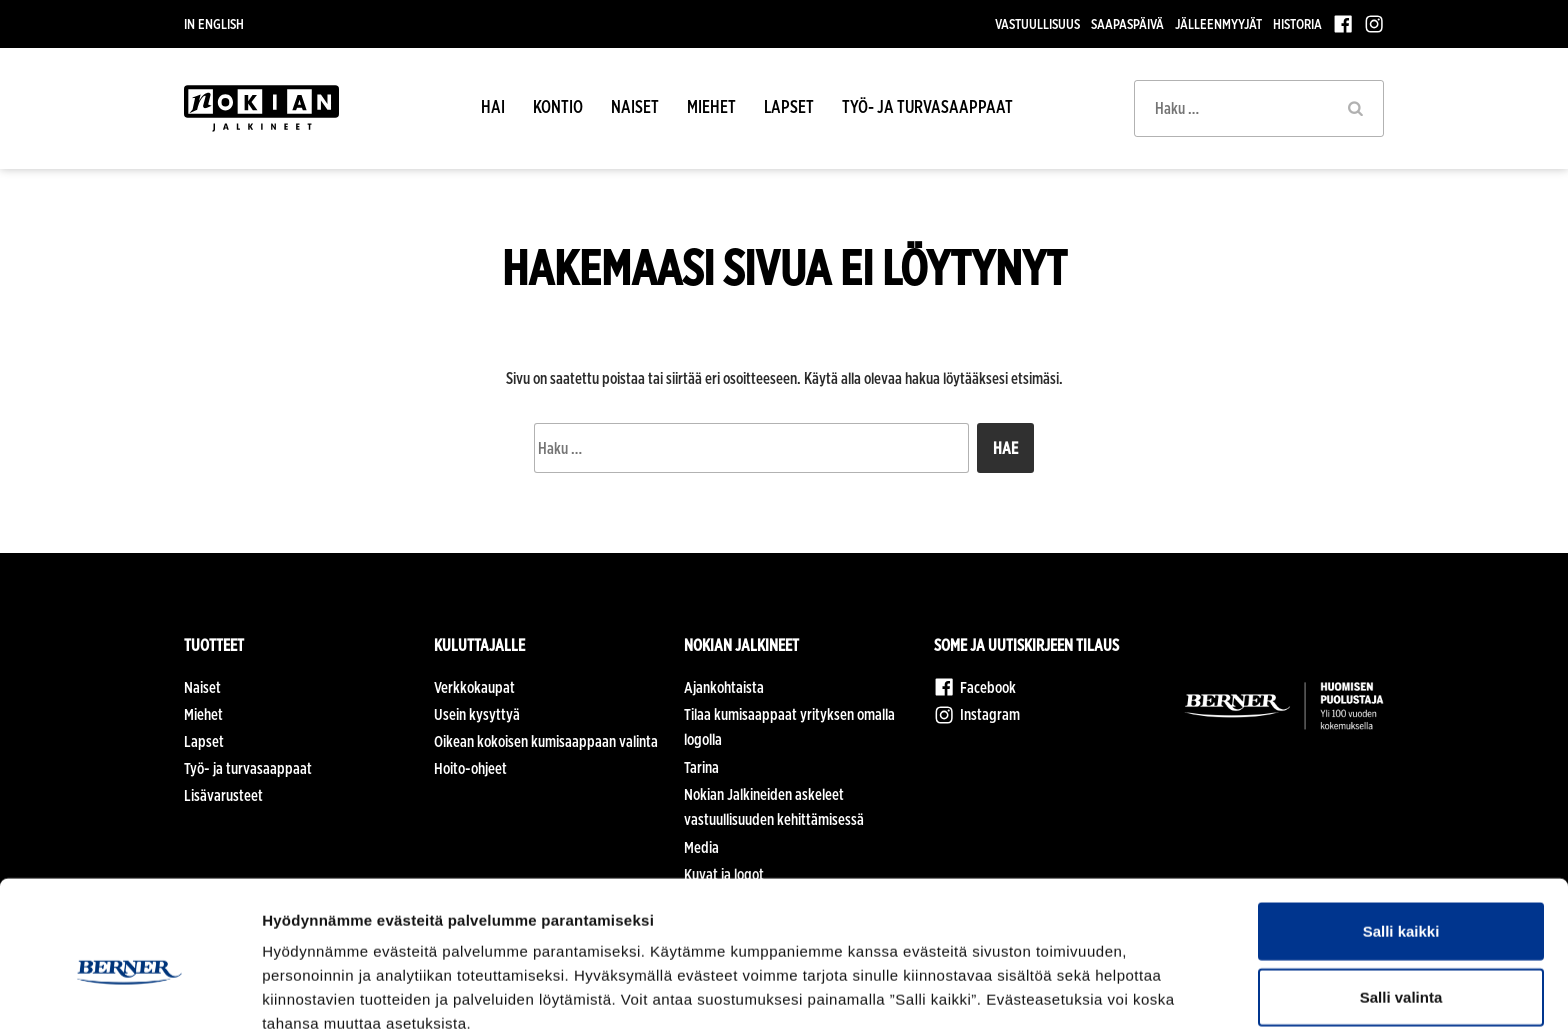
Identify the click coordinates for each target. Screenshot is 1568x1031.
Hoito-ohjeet (470, 768)
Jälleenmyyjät (1218, 23)
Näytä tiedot (1069, 991)
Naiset (635, 106)
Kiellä (1401, 965)
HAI (493, 106)
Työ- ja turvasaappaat (927, 106)
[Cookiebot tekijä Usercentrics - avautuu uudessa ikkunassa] (129, 992)
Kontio (558, 106)
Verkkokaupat (474, 687)
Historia (1297, 23)
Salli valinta (1401, 900)
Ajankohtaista (724, 687)
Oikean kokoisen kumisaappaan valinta (546, 741)
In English (214, 23)
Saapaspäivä (1127, 23)
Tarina (701, 767)
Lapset (789, 106)
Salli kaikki (1401, 834)
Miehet (711, 106)
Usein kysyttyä (477, 714)
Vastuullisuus (1037, 23)
